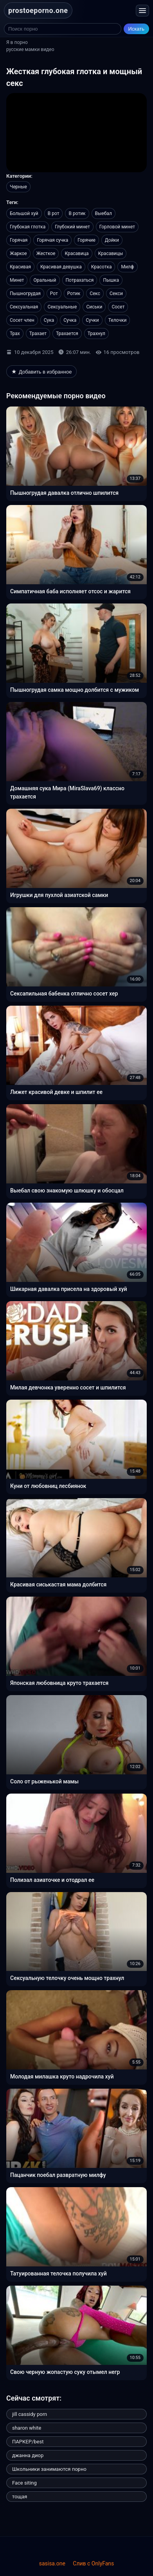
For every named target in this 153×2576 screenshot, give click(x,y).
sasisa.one (52, 2563)
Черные (18, 187)
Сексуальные (62, 307)
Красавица (76, 253)
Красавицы (110, 253)
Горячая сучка (52, 240)
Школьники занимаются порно (49, 2469)
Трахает (38, 333)
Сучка (69, 320)
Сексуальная (24, 307)
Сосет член (22, 320)
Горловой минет (117, 227)
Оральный (44, 280)
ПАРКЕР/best (27, 2442)
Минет (17, 280)
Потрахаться (80, 280)
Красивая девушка (61, 267)
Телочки (117, 320)
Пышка (111, 280)
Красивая (20, 267)
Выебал (103, 213)
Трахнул (96, 333)
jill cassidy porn (29, 2414)
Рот (54, 293)
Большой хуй (24, 213)
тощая (19, 2496)
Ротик (73, 293)
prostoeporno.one (38, 10)
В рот (53, 213)
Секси (116, 293)
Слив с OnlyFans (93, 2563)
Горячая (18, 240)
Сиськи (94, 307)
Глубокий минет (72, 227)
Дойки (112, 240)
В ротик (76, 213)
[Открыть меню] (142, 10)
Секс (95, 293)
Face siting (24, 2483)
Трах (15, 333)
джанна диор (27, 2455)
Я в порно (17, 42)
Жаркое (18, 253)
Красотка (101, 267)
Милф (127, 267)
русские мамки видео (30, 49)
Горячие (86, 240)
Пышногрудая (25, 293)
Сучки (92, 320)
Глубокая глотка (27, 227)
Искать (136, 29)
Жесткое (46, 253)
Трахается (67, 333)
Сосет (118, 307)
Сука (49, 320)
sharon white (26, 2428)
